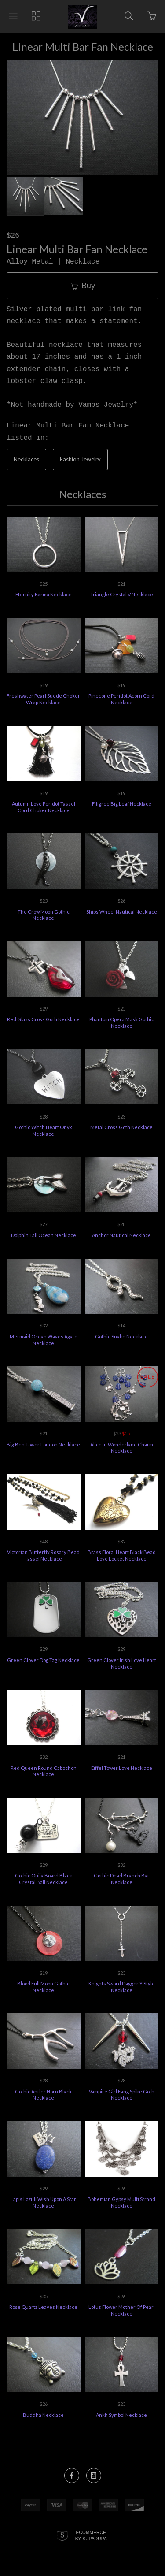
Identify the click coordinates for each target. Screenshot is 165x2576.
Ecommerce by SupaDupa (91, 2535)
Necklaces (26, 459)
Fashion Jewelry (80, 459)
